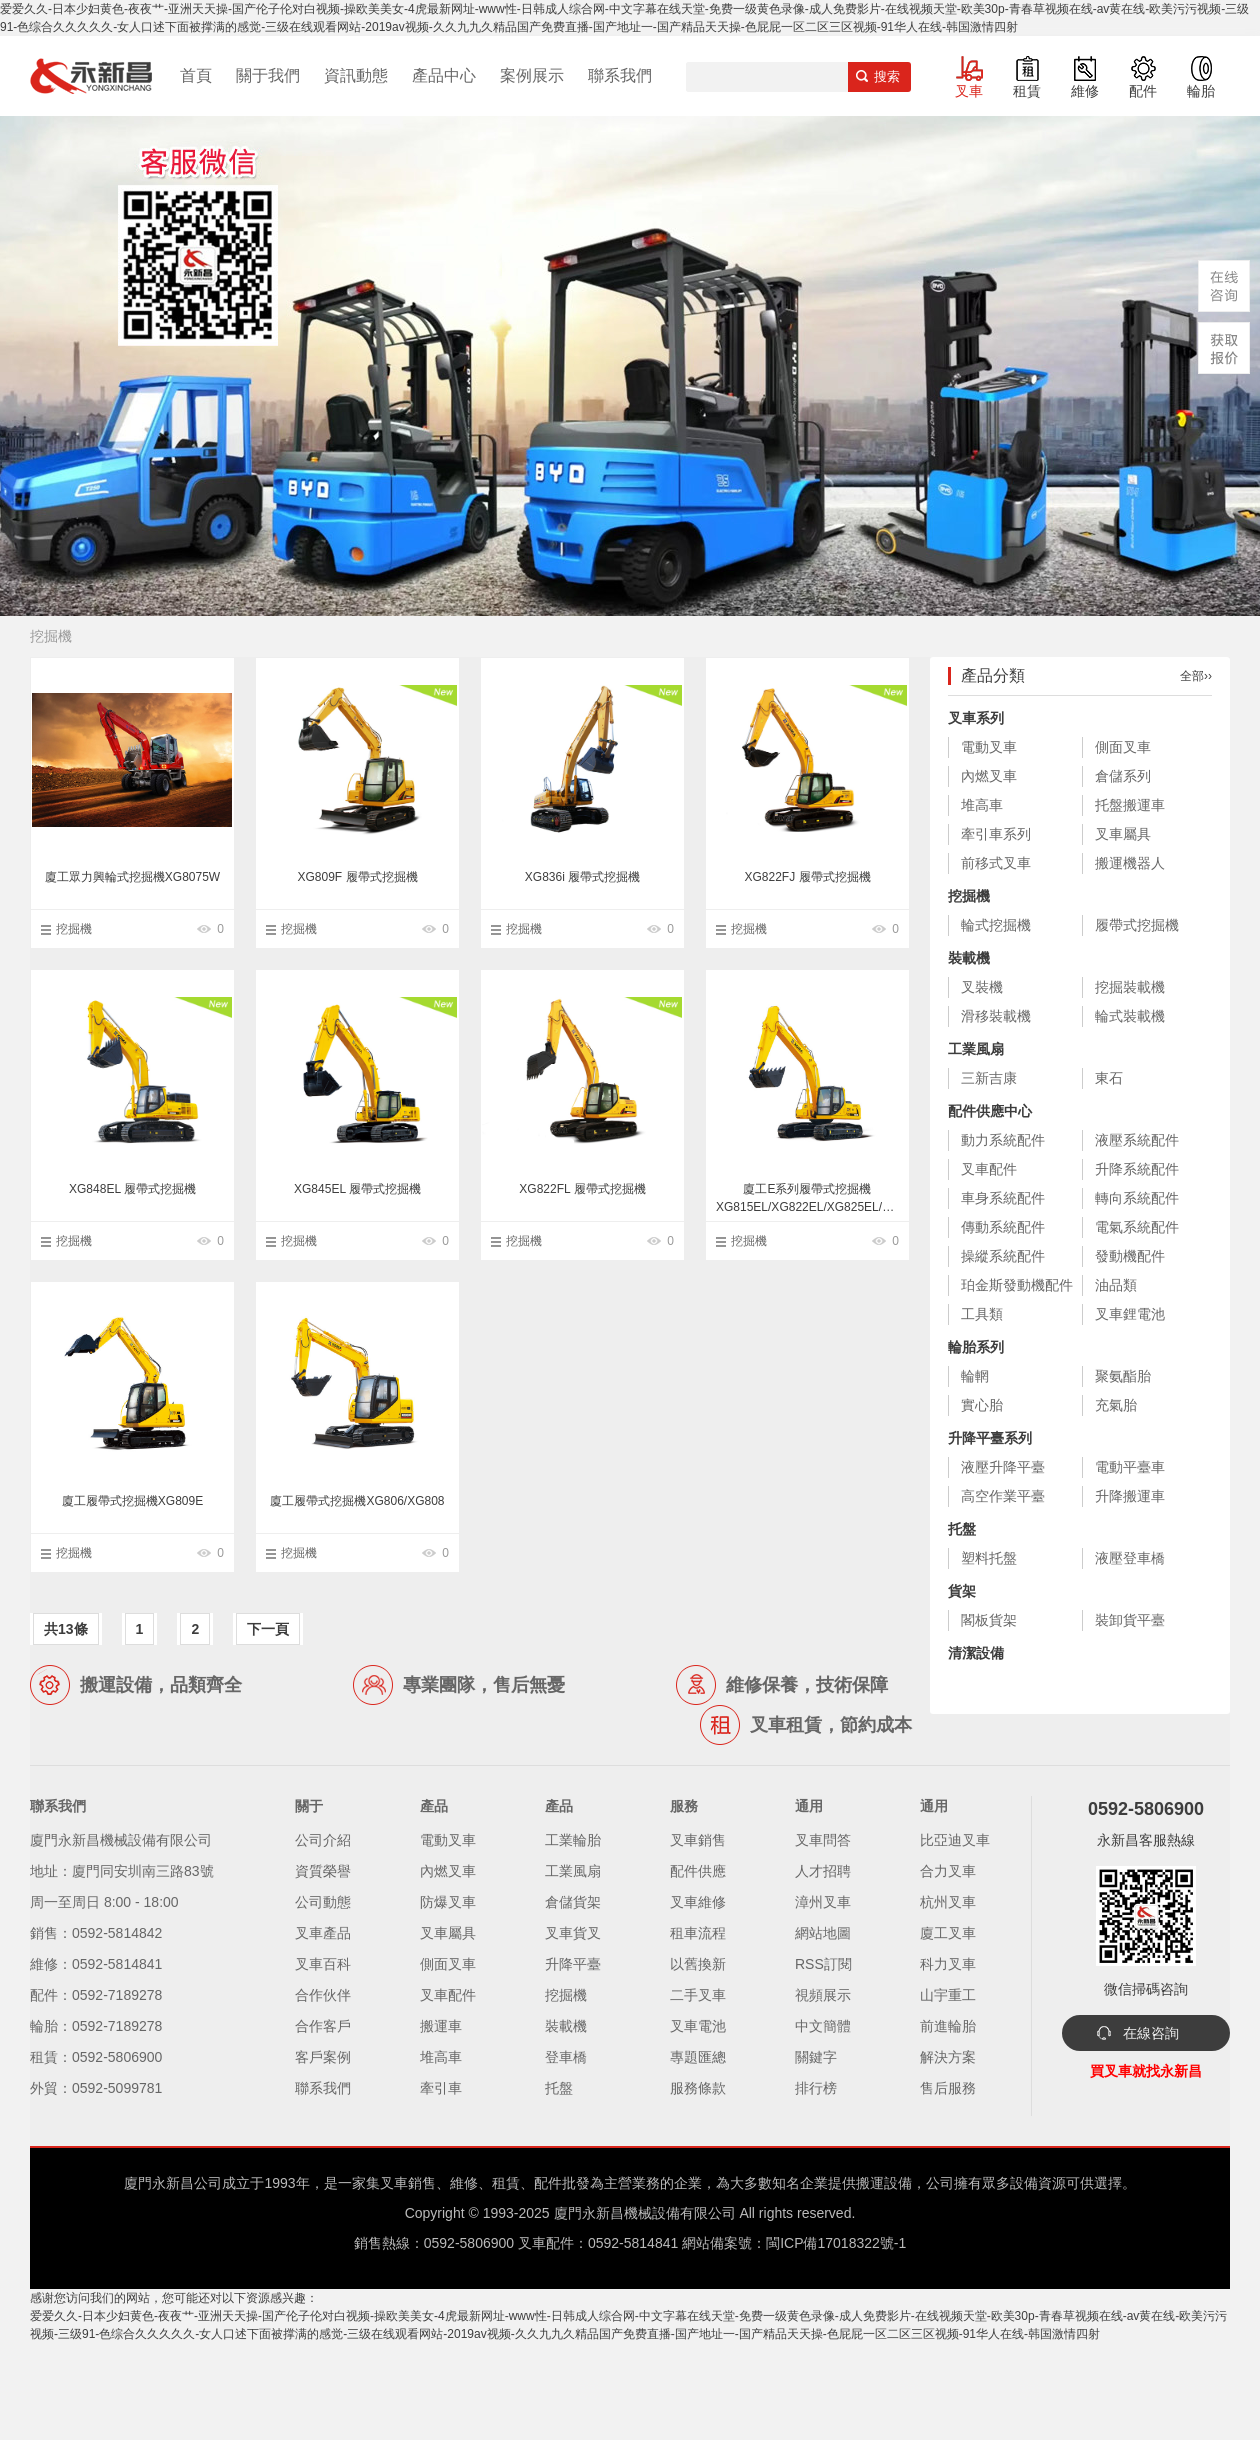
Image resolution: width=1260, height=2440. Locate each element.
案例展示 (532, 75)
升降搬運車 (1130, 1496)
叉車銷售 (698, 1840)
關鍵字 (816, 2057)
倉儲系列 (1123, 776)
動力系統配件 (1003, 1140)
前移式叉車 (996, 863)
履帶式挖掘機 (1137, 925)
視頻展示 (823, 1995)
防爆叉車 (448, 1902)
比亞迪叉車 (955, 1840)
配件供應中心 (990, 1111)
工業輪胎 (573, 1840)
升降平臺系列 (990, 1438)
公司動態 (323, 1902)
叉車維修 (698, 1902)
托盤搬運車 (1130, 805)
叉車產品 (323, 1933)
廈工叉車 (948, 1933)
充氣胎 (1116, 1405)
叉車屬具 (1123, 834)
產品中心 (444, 75)
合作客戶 (323, 2026)
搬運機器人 (1130, 863)
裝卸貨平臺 (1130, 1620)
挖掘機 (74, 929)
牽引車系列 (996, 834)
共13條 (66, 1629)
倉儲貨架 (573, 1902)
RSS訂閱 (823, 1964)
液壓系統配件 (1137, 1140)
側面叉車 (1123, 747)
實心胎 (982, 1405)
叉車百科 (323, 1964)
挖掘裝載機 (1130, 987)
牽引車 (441, 2088)
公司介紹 (323, 1840)
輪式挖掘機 (996, 925)
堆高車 (982, 805)
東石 (1109, 1078)
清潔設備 (976, 1653)
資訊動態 (356, 75)
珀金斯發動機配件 (1017, 1285)
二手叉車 (698, 1995)
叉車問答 (823, 1840)
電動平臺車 (1130, 1467)
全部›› (1196, 676)
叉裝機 (982, 987)
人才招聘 (823, 1871)
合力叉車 (948, 1871)
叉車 (969, 91)
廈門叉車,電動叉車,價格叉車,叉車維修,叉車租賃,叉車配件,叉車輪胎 (91, 76)
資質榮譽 (323, 1871)
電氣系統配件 (1137, 1227)
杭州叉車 (948, 1902)
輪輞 (975, 1376)
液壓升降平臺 (1003, 1467)
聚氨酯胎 (1123, 1376)
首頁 (196, 75)
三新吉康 (989, 1078)
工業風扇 (976, 1049)
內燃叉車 (989, 776)
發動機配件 (1130, 1256)
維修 (1085, 91)
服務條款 (698, 2088)
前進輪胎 (948, 2026)
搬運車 (441, 2026)
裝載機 (969, 958)
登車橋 (566, 2057)
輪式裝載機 (1130, 1016)
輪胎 (1201, 91)
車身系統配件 (1003, 1198)
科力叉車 (948, 1964)
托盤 (962, 1529)
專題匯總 (698, 2057)
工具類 (982, 1314)
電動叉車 (989, 747)
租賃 (1027, 91)
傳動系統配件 (1003, 1227)
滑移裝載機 (996, 1016)
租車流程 (698, 1933)
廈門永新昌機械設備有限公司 (645, 2213)
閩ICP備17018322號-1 (836, 2243)
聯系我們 (620, 75)
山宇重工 (948, 1995)
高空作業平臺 (1003, 1496)
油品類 (1116, 1285)
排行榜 (816, 2088)
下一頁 (268, 1629)
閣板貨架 (989, 1620)
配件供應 (698, 1871)
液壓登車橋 (1130, 1558)
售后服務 (948, 2088)
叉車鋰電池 (1130, 1314)
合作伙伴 (323, 1995)
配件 (1143, 91)
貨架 (962, 1591)
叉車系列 (976, 718)
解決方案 (948, 2057)
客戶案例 (323, 2057)
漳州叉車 (823, 1902)
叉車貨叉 (573, 1933)
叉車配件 (989, 1169)
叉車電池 (698, 2026)
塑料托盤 (989, 1558)
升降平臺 (573, 1964)
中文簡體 (823, 2026)
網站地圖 (823, 1933)
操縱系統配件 (1003, 1256)
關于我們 (268, 75)
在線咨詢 (1151, 2033)
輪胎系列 (976, 1347)
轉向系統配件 (1137, 1198)
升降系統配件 (1137, 1169)
